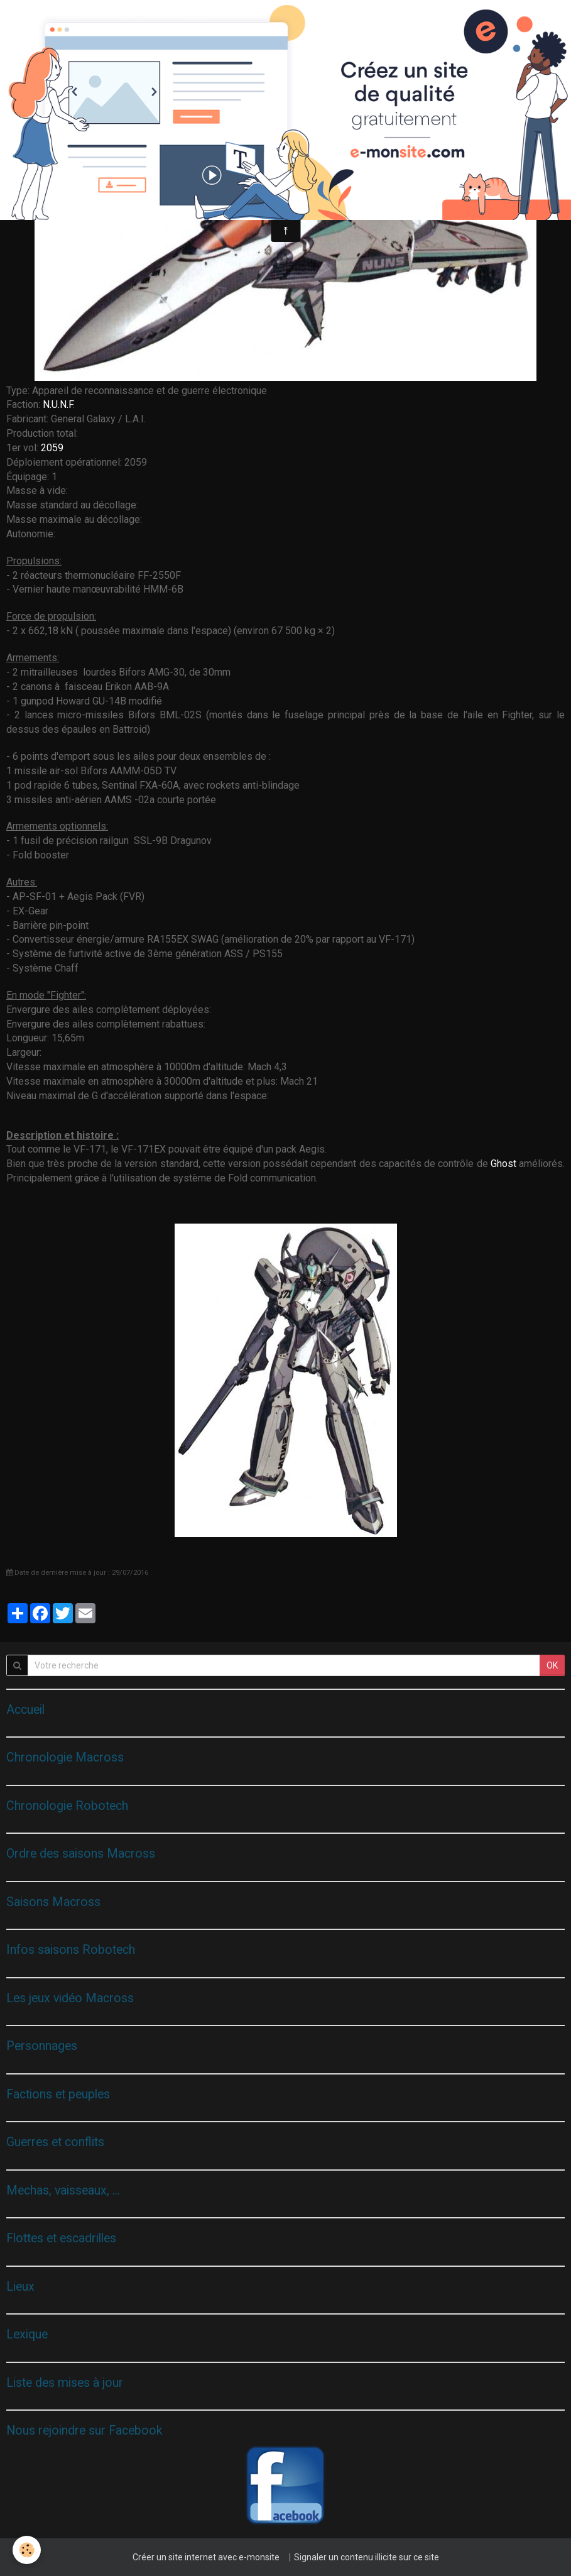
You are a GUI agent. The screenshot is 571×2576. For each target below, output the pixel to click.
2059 (52, 448)
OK (552, 1665)
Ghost (503, 1164)
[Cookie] (27, 2550)
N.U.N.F (58, 404)
